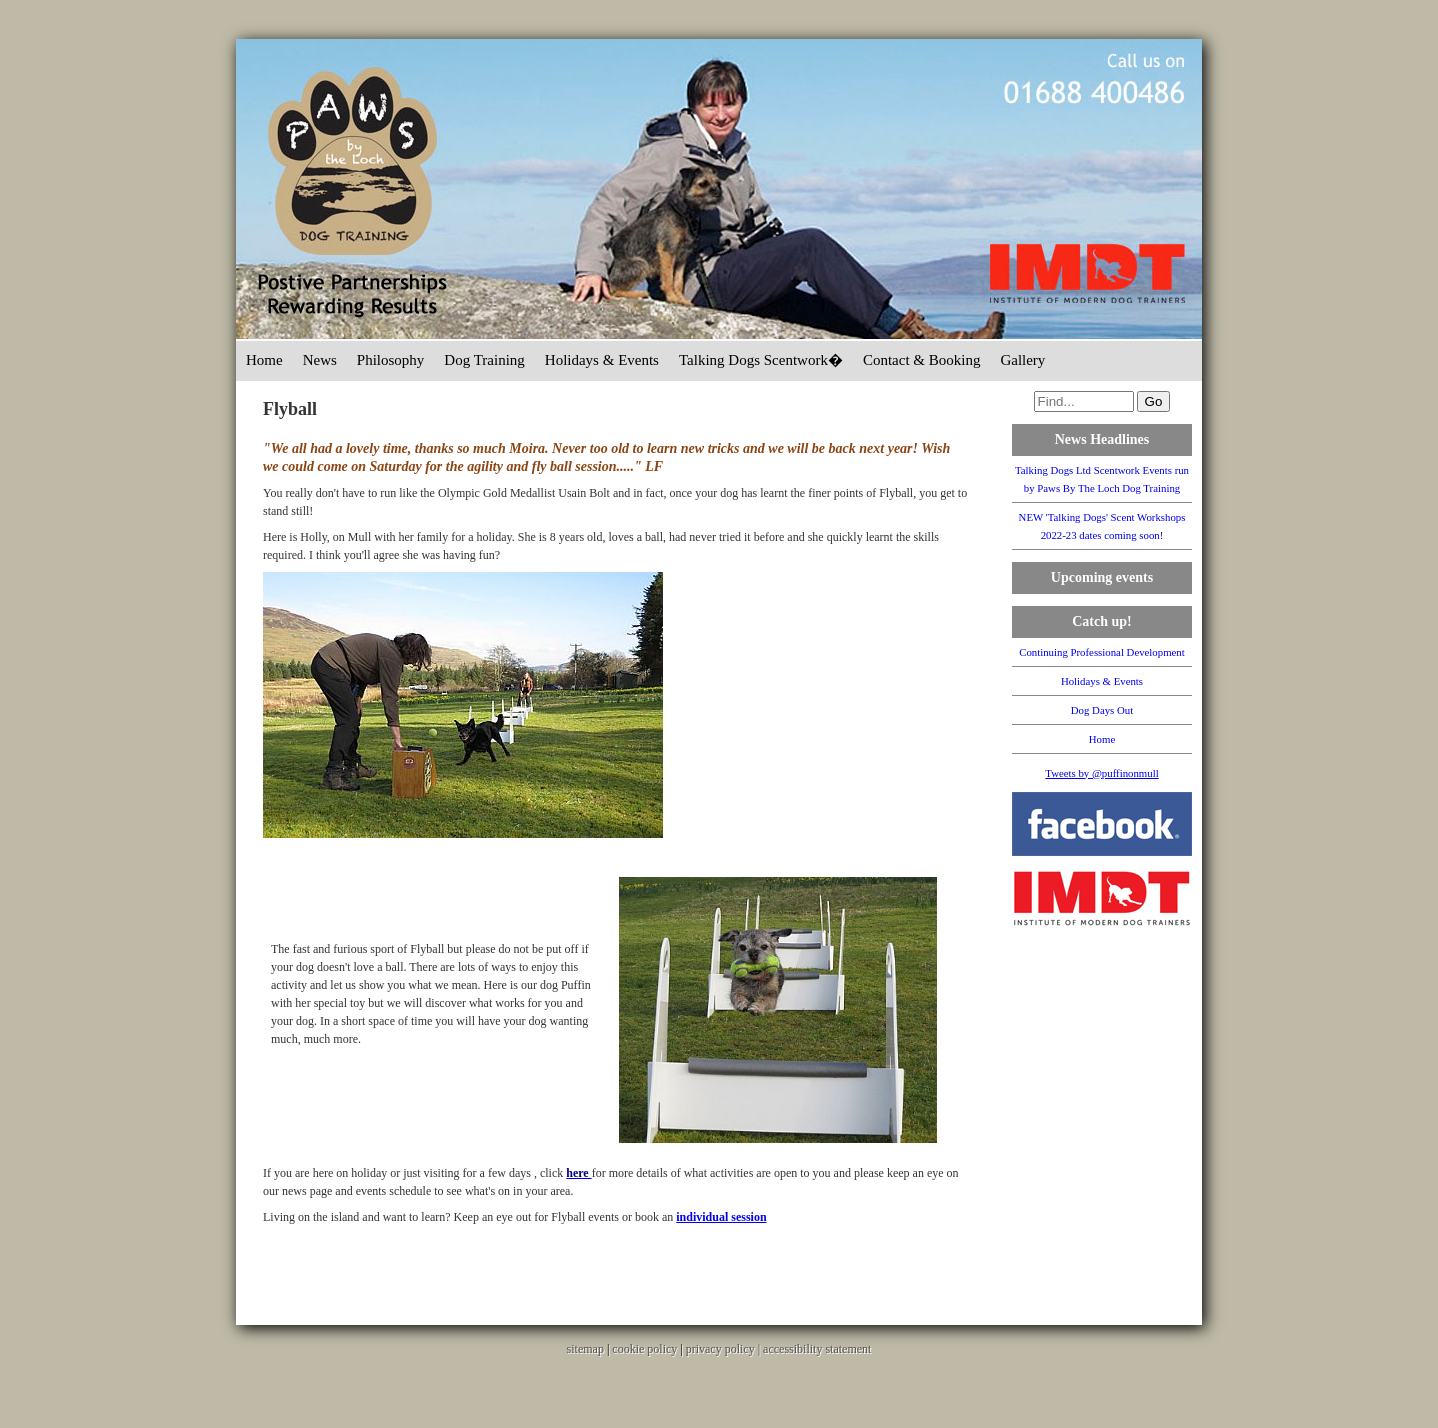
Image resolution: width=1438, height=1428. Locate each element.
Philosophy (391, 360)
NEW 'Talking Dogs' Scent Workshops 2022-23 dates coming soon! (1102, 526)
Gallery (1022, 360)
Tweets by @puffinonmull (1101, 773)
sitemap (585, 1349)
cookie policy (644, 1349)
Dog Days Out (1102, 710)
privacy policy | (724, 1349)
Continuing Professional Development (1102, 652)
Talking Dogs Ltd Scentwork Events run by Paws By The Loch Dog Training (1102, 479)
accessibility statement (817, 1349)
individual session (721, 1217)
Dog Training (484, 360)
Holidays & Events (602, 360)
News (320, 360)
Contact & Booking (922, 360)
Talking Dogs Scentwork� (761, 360)
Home (264, 360)
